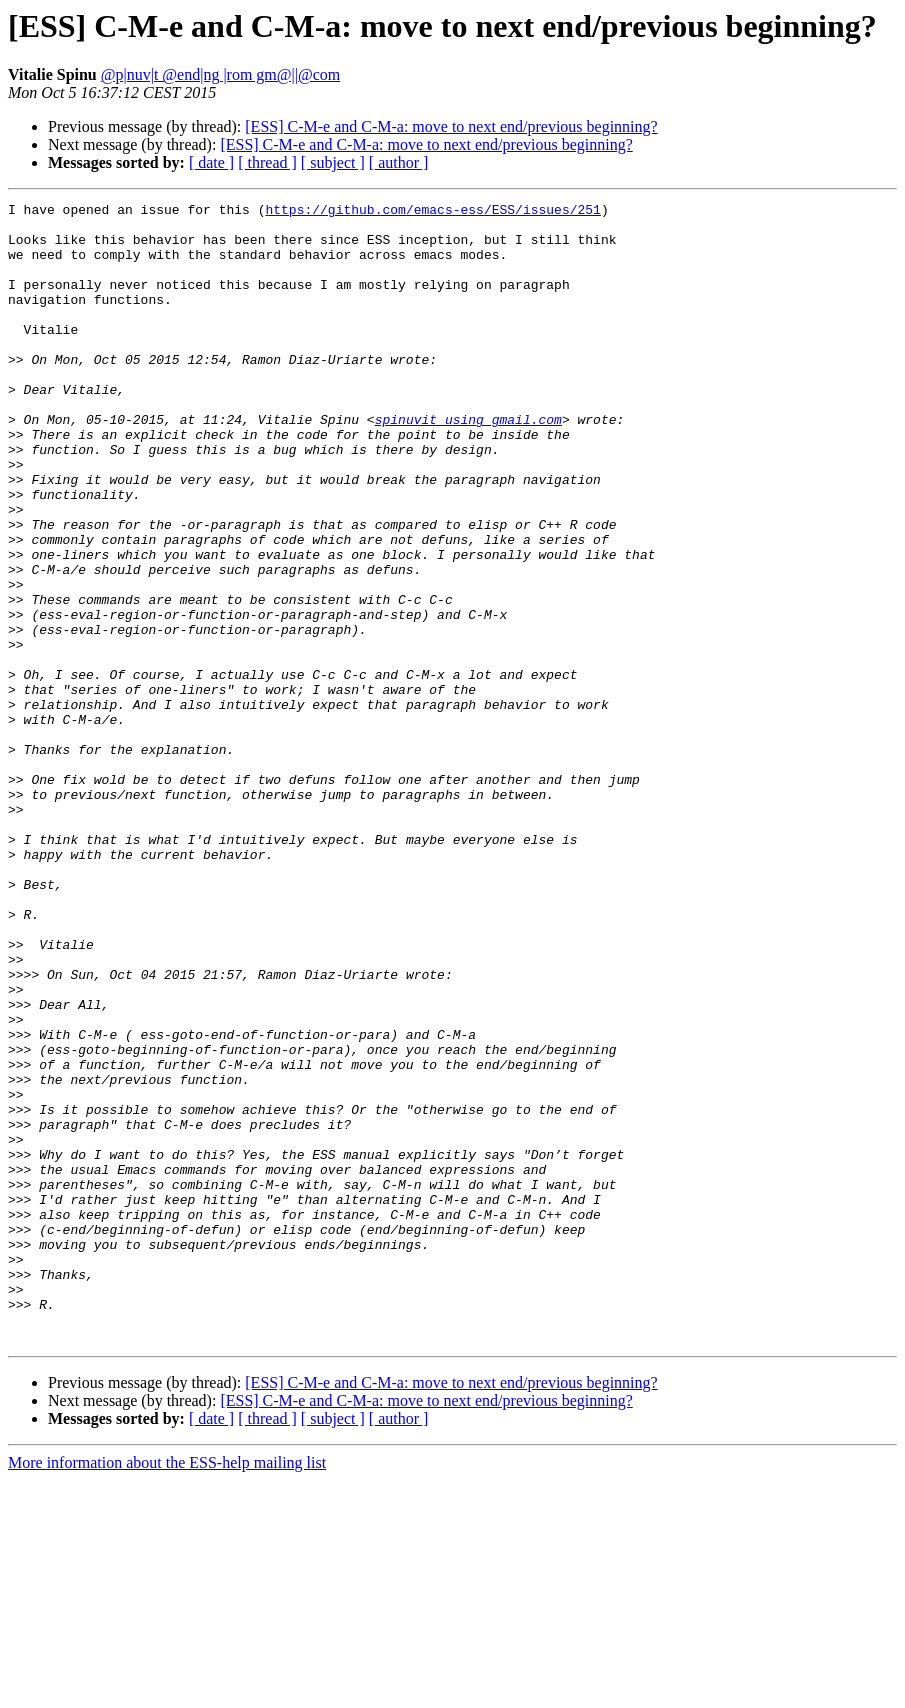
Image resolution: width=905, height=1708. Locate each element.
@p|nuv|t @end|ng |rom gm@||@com (220, 74)
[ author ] (399, 162)
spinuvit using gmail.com (468, 464)
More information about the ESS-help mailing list (167, 1690)
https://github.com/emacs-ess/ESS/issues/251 (432, 212)
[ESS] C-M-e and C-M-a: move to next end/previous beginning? (451, 126)
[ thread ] (267, 162)
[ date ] (211, 162)
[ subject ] (333, 162)
